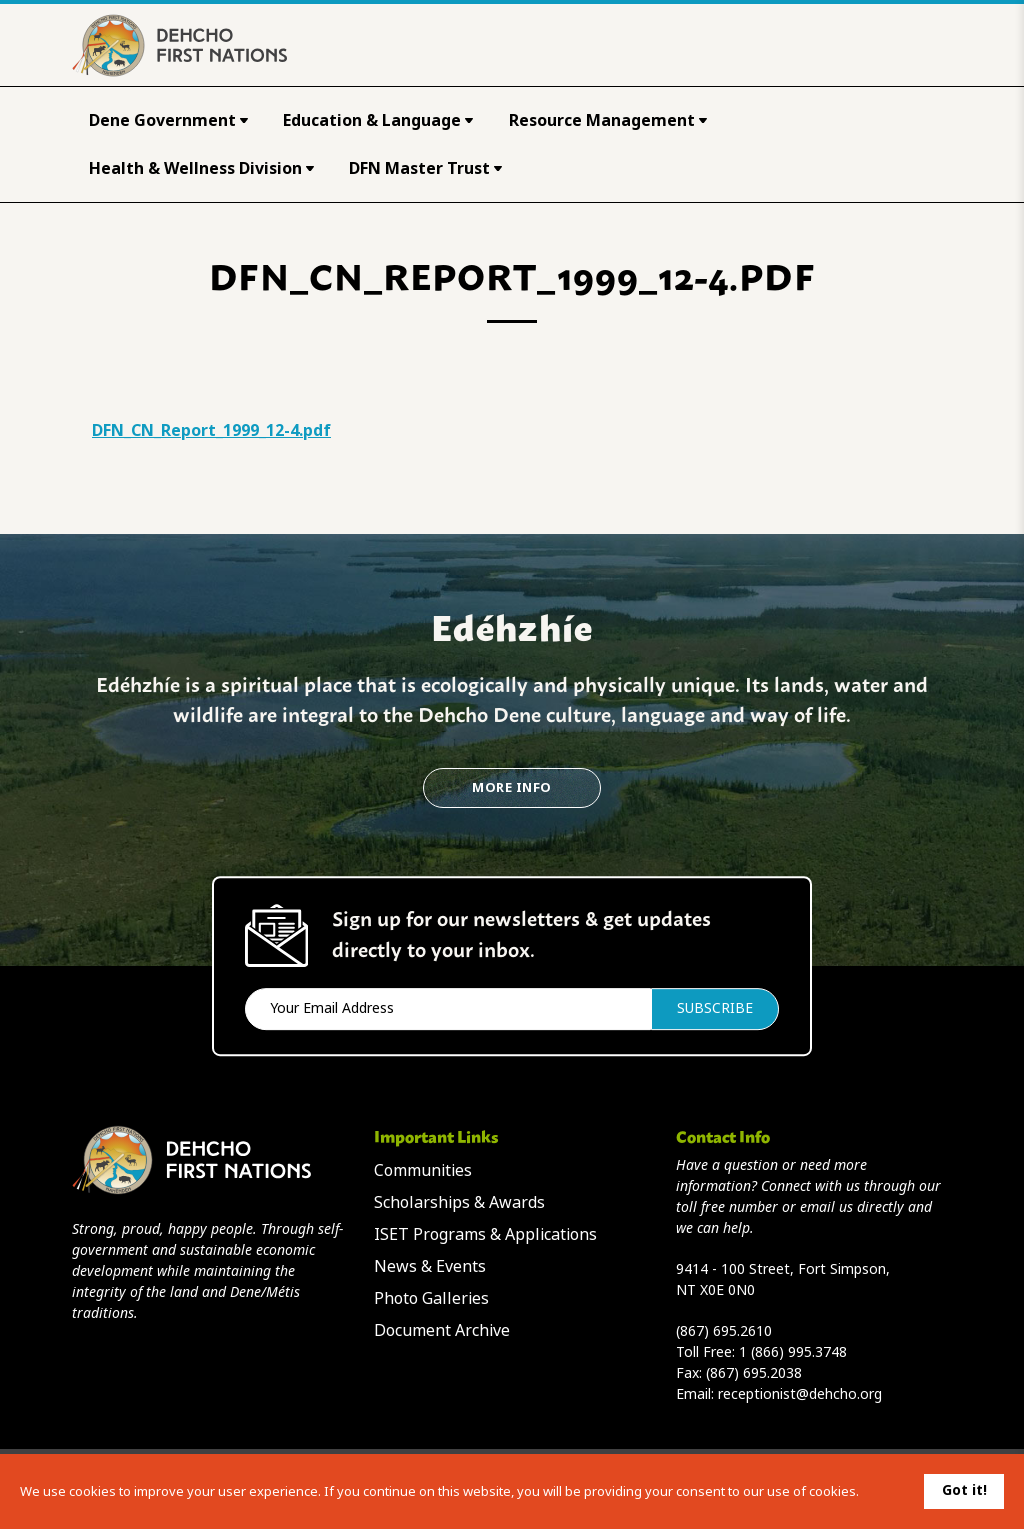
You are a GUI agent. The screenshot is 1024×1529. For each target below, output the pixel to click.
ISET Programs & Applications (485, 1234)
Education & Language (378, 120)
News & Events (430, 1266)
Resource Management (608, 120)
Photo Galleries (431, 1298)
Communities (423, 1170)
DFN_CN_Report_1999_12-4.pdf (211, 430)
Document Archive (442, 1330)
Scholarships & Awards (459, 1202)
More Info (511, 787)
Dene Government (168, 120)
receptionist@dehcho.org (800, 1394)
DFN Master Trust (425, 168)
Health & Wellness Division (201, 168)
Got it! (964, 1490)
